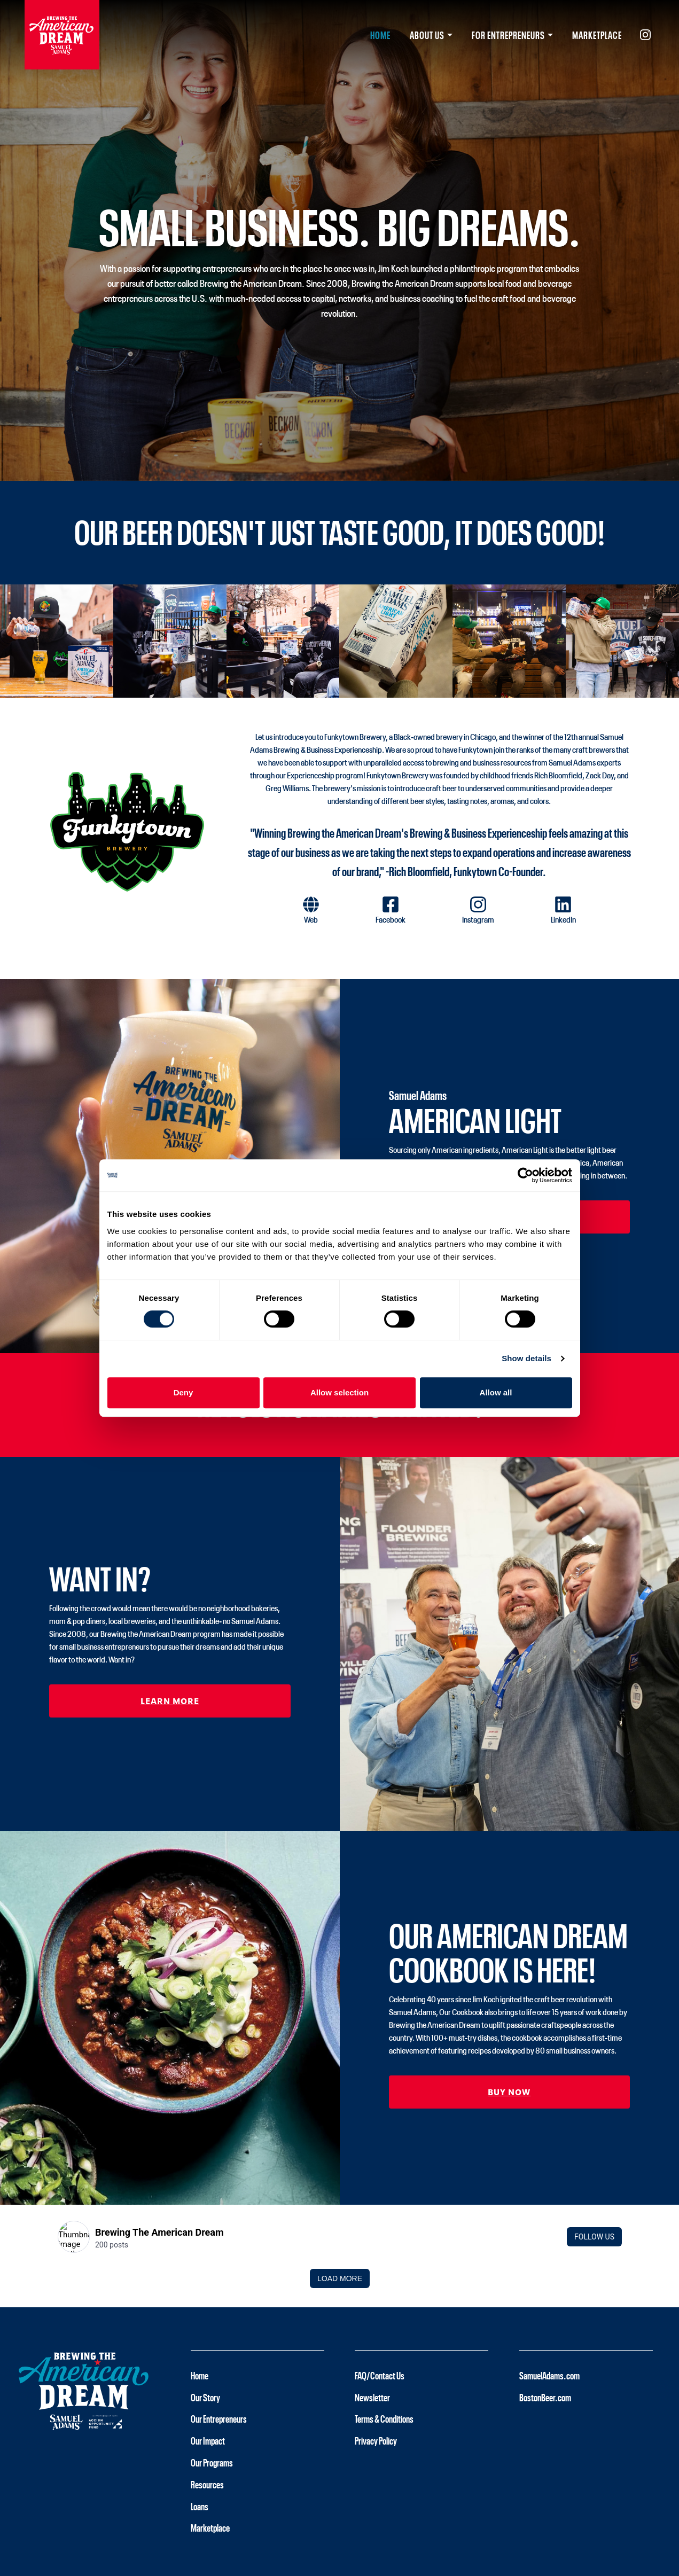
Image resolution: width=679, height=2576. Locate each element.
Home (380, 34)
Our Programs (212, 2462)
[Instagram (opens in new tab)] (640, 35)
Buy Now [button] (509, 2091)
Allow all (496, 1392)
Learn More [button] (170, 1700)
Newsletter (372, 2397)
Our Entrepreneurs (219, 2418)
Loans (199, 2506)
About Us (427, 34)
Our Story (205, 2397)
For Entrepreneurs (508, 34)
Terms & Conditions (384, 2418)
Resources (207, 2484)
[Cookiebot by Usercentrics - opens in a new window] (525, 1175)
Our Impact (208, 2440)
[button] (311, 914)
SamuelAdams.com (549, 2375)
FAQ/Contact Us (379, 2375)
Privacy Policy (376, 2440)
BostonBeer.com (545, 2397)
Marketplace (597, 34)
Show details (526, 1358)
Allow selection (339, 1392)
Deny (183, 1392)
